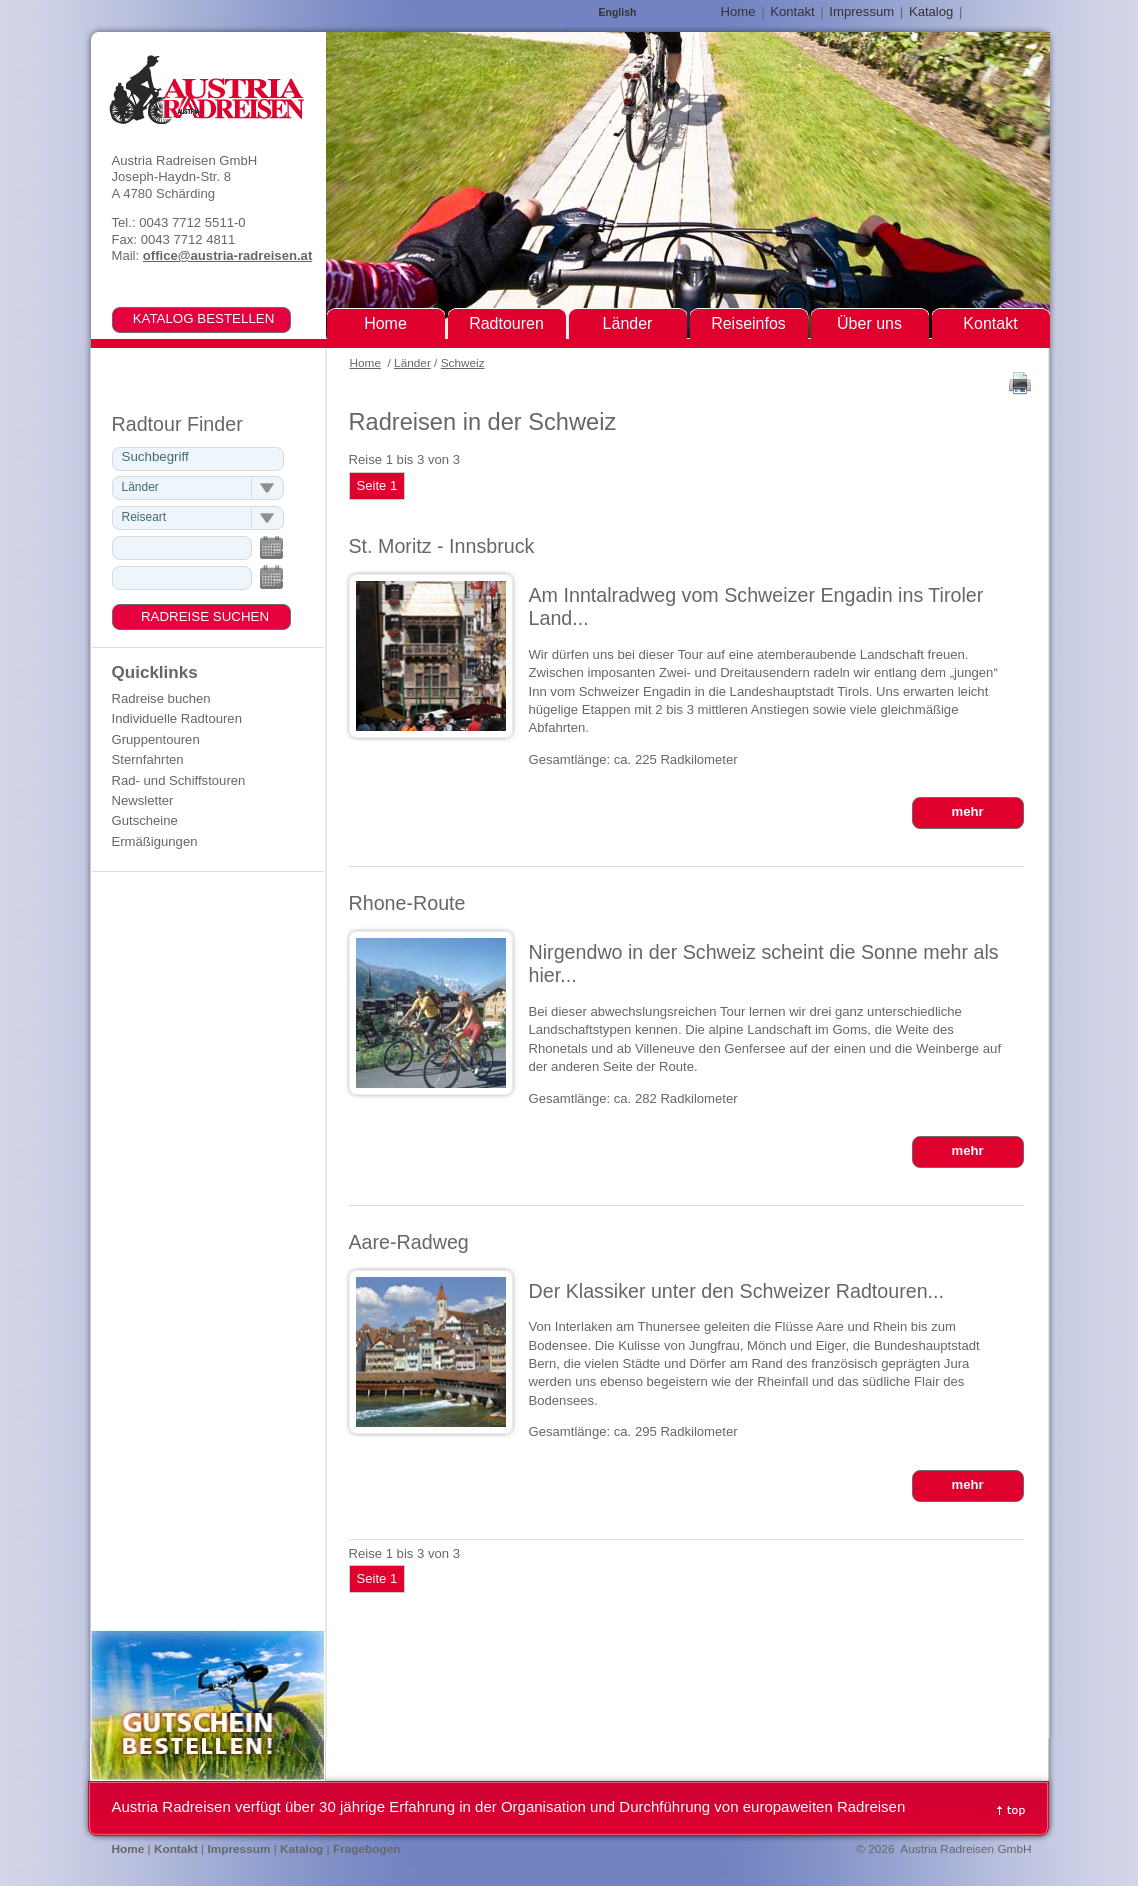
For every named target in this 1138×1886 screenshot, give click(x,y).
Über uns (869, 323)
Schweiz (463, 363)
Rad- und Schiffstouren (179, 780)
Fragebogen (367, 1849)
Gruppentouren (156, 739)
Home (365, 363)
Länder (412, 363)
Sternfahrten (148, 759)
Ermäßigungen (155, 841)
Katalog (931, 11)
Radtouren (506, 323)
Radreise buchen (161, 698)
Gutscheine (145, 820)
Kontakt (792, 11)
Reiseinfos (748, 323)
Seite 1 (377, 485)
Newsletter (143, 800)
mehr (967, 811)
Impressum (861, 11)
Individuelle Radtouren (177, 718)
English (618, 12)
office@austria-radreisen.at (227, 255)
